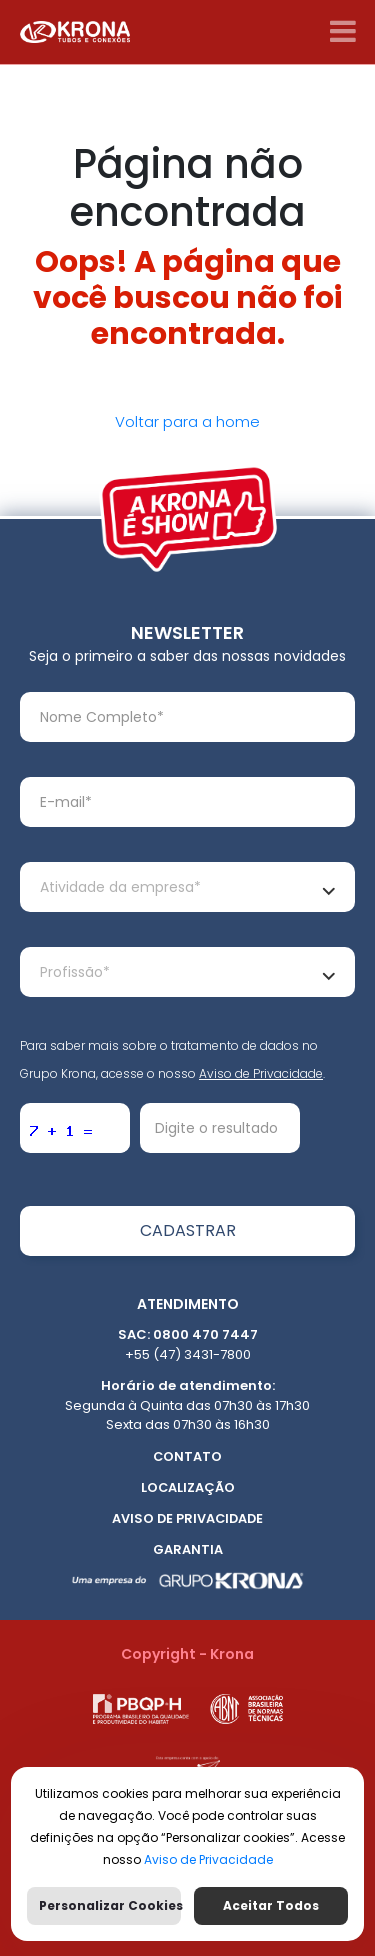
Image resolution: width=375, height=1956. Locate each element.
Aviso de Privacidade (261, 1073)
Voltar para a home (187, 421)
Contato (187, 1456)
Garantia (188, 1549)
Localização (188, 1487)
